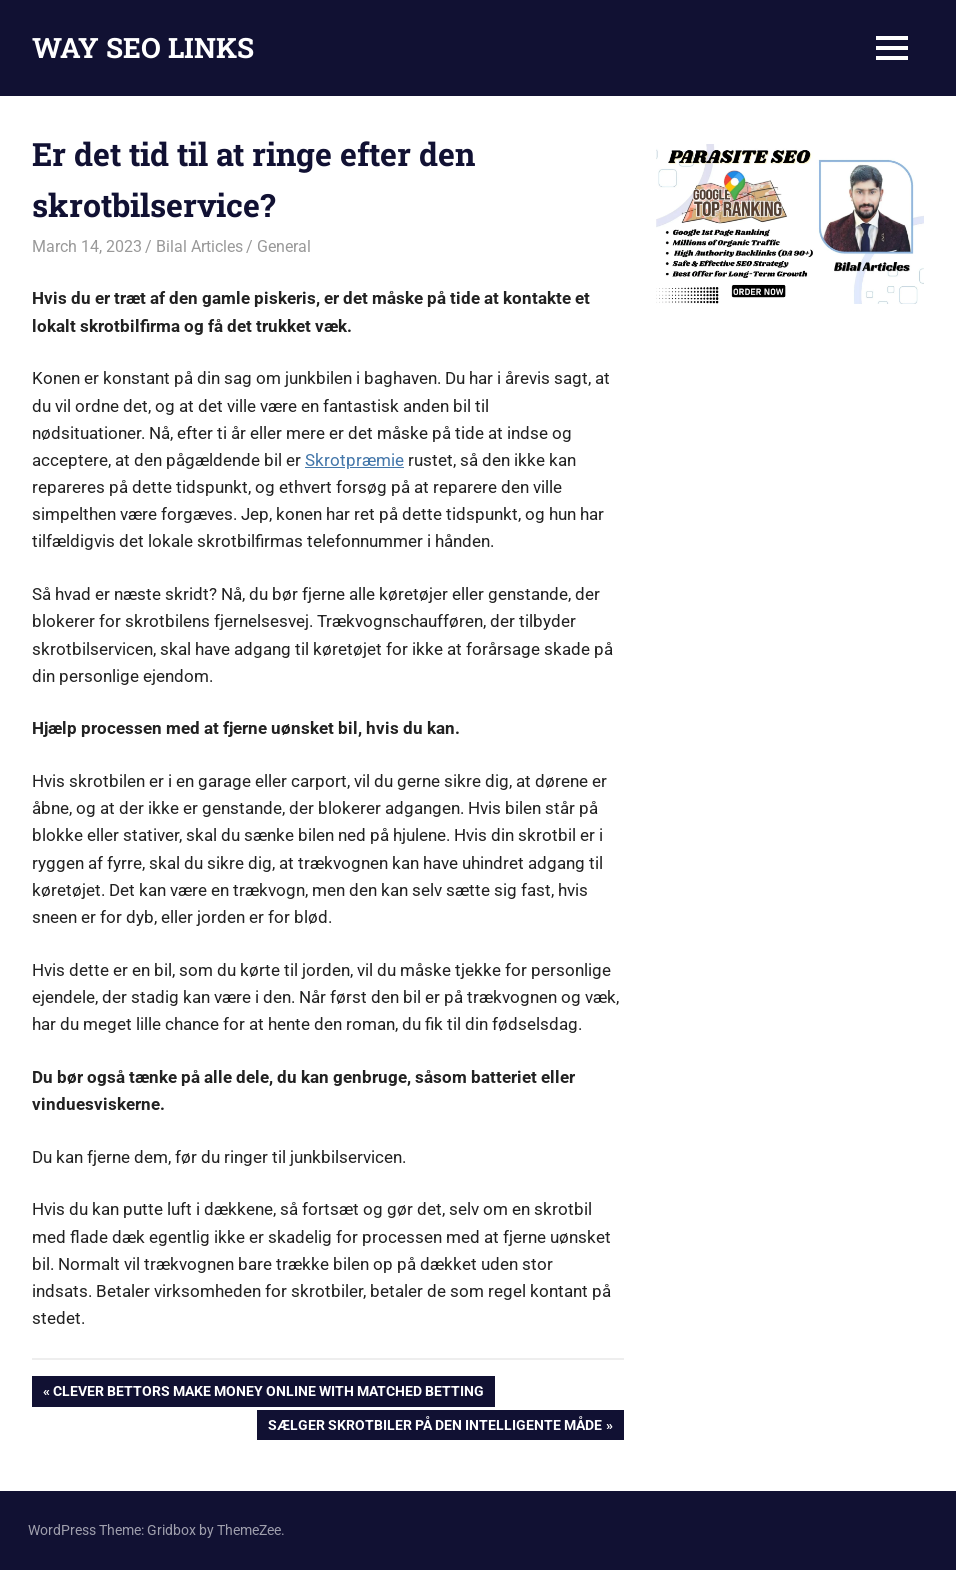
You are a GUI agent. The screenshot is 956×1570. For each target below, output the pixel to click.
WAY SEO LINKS (143, 47)
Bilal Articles (199, 246)
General (284, 246)
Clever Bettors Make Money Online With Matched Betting (268, 1393)
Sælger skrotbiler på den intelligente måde (434, 1427)
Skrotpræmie (354, 460)
